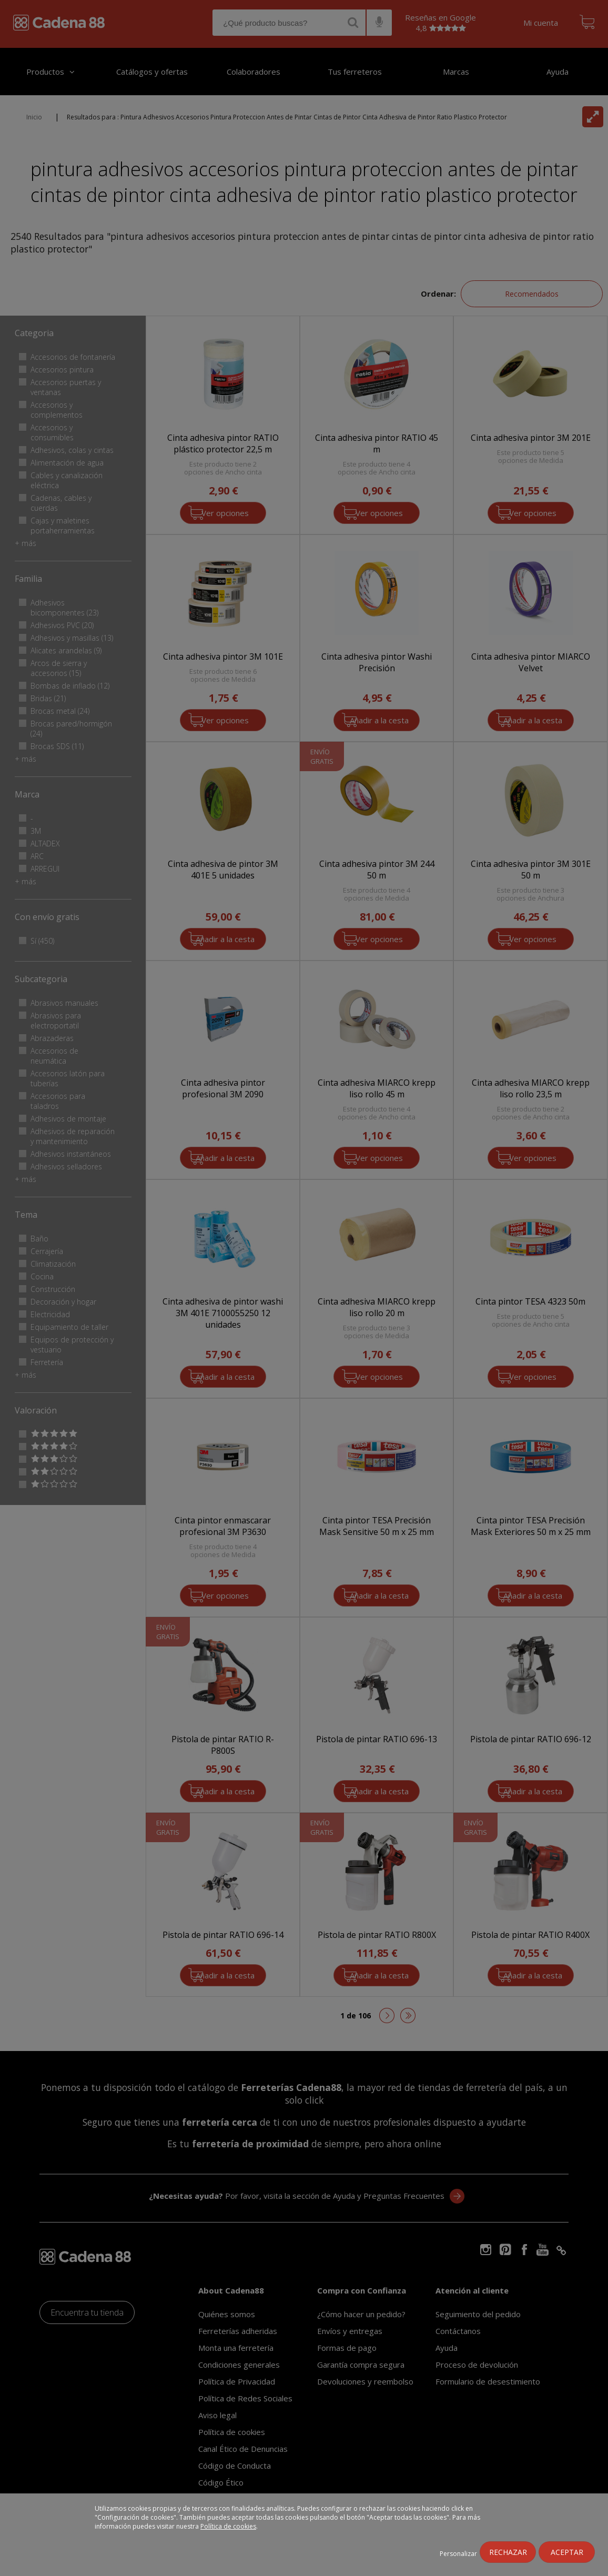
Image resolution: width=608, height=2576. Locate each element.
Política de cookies (228, 2526)
